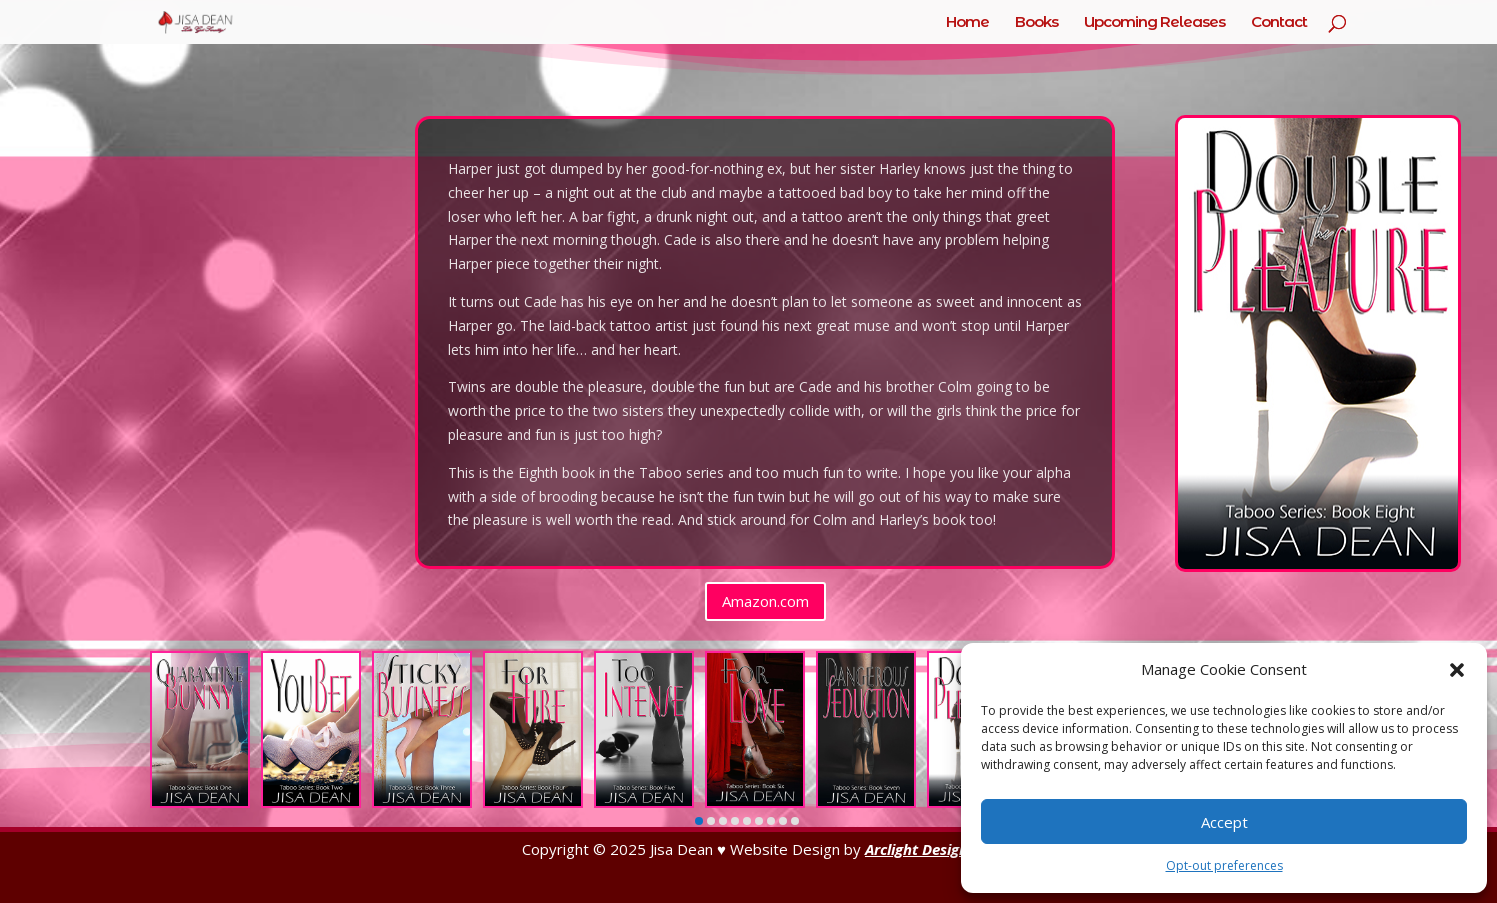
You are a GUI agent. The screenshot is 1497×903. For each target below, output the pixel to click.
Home (967, 23)
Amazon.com (765, 601)
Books (1036, 23)
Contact (1279, 23)
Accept (1224, 822)
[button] (1457, 670)
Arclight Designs (920, 849)
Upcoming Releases (1154, 23)
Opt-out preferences (1224, 865)
